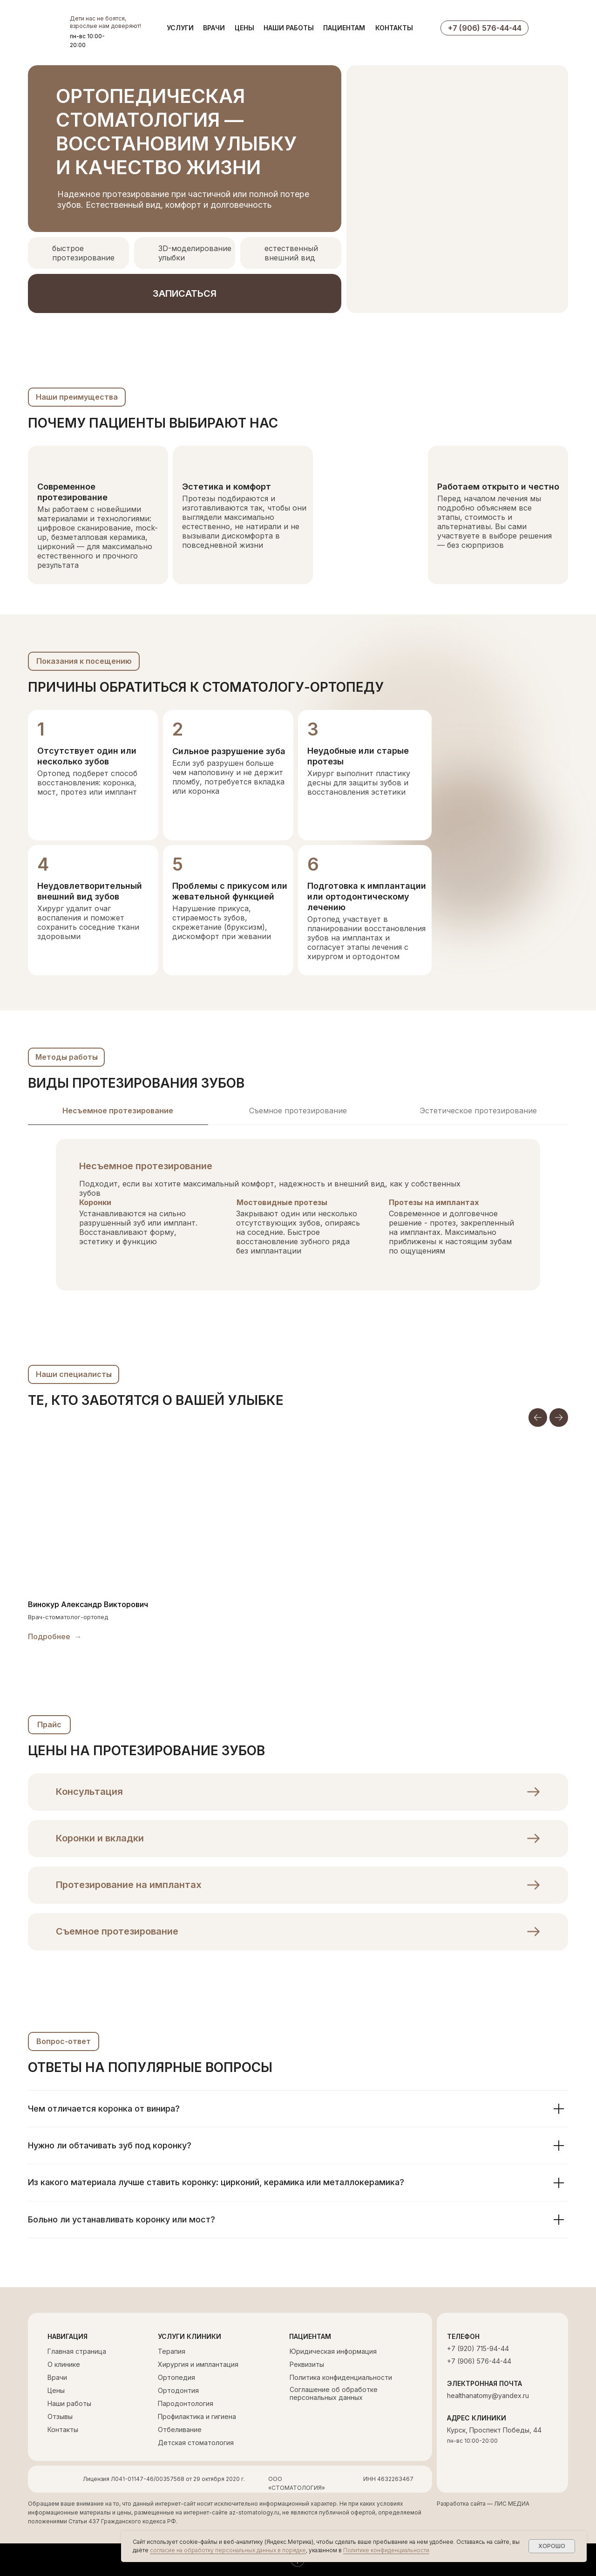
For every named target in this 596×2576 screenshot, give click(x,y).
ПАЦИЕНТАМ (344, 28)
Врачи (57, 2377)
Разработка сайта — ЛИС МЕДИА (483, 2503)
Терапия (171, 2351)
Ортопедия (176, 2377)
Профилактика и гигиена (197, 2416)
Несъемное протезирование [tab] (117, 1110)
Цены (56, 2390)
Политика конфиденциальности (341, 2377)
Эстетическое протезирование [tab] (478, 1110)
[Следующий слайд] (558, 1417)
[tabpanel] (298, 1226)
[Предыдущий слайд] (537, 1417)
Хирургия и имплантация (198, 2364)
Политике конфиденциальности (386, 2550)
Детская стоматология (196, 2443)
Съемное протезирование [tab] (298, 1110)
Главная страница (76, 2351)
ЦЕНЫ (244, 28)
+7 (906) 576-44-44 (479, 2361)
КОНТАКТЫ (394, 28)
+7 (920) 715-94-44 (478, 2348)
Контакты (62, 2429)
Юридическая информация (333, 2351)
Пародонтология (185, 2403)
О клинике (63, 2364)
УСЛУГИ (180, 28)
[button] (184, 293)
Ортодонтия (178, 2390)
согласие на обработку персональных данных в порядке (228, 2550)
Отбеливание (180, 2429)
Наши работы (69, 2403)
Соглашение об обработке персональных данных (334, 2393)
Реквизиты (307, 2364)
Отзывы (60, 2416)
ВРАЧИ (214, 28)
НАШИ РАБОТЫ (289, 28)
